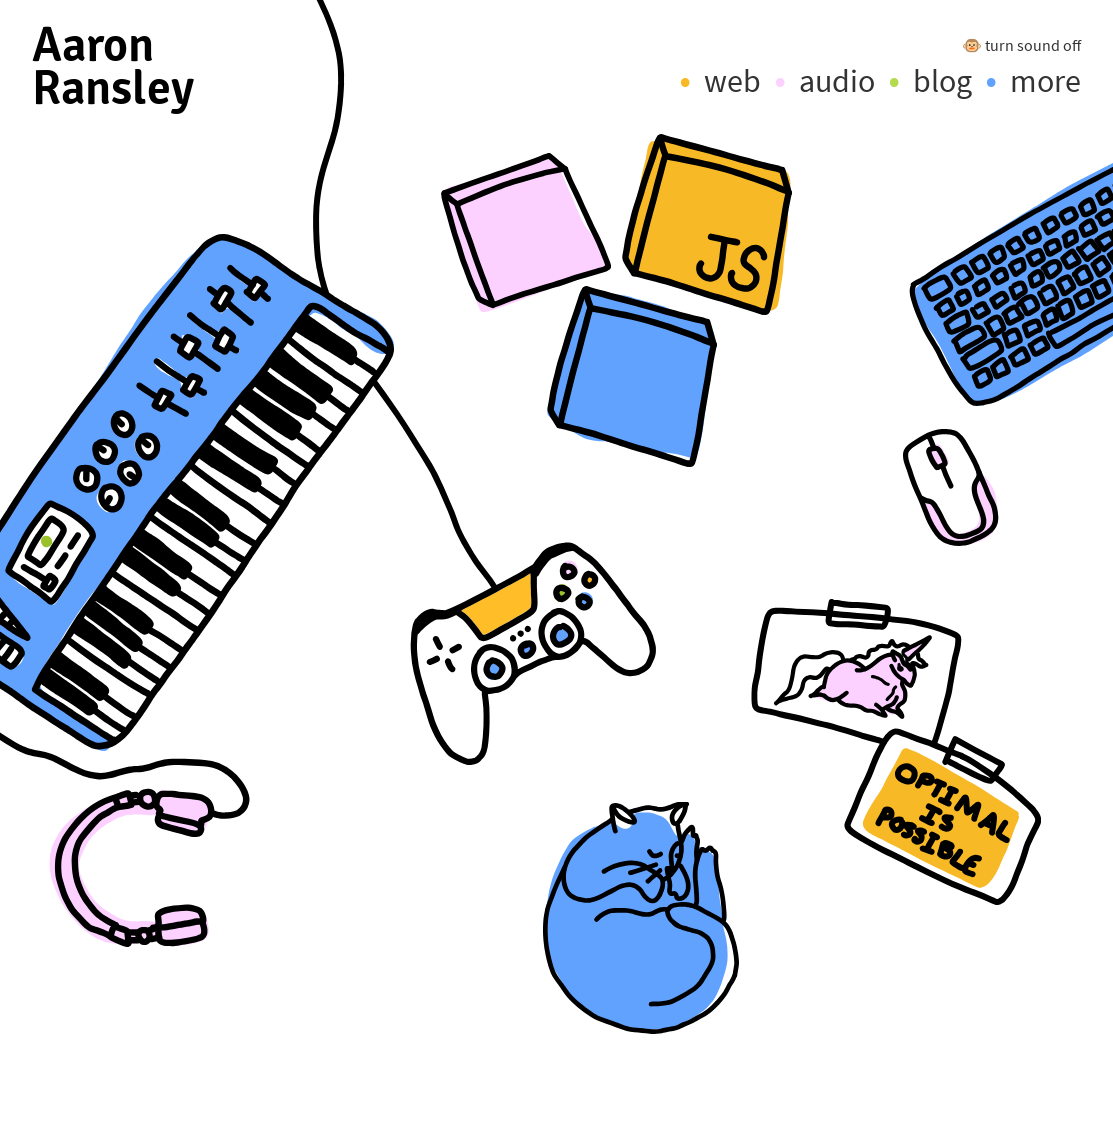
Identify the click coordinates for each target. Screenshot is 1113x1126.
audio (837, 81)
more (1045, 81)
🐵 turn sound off (1021, 45)
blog (942, 81)
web (732, 81)
